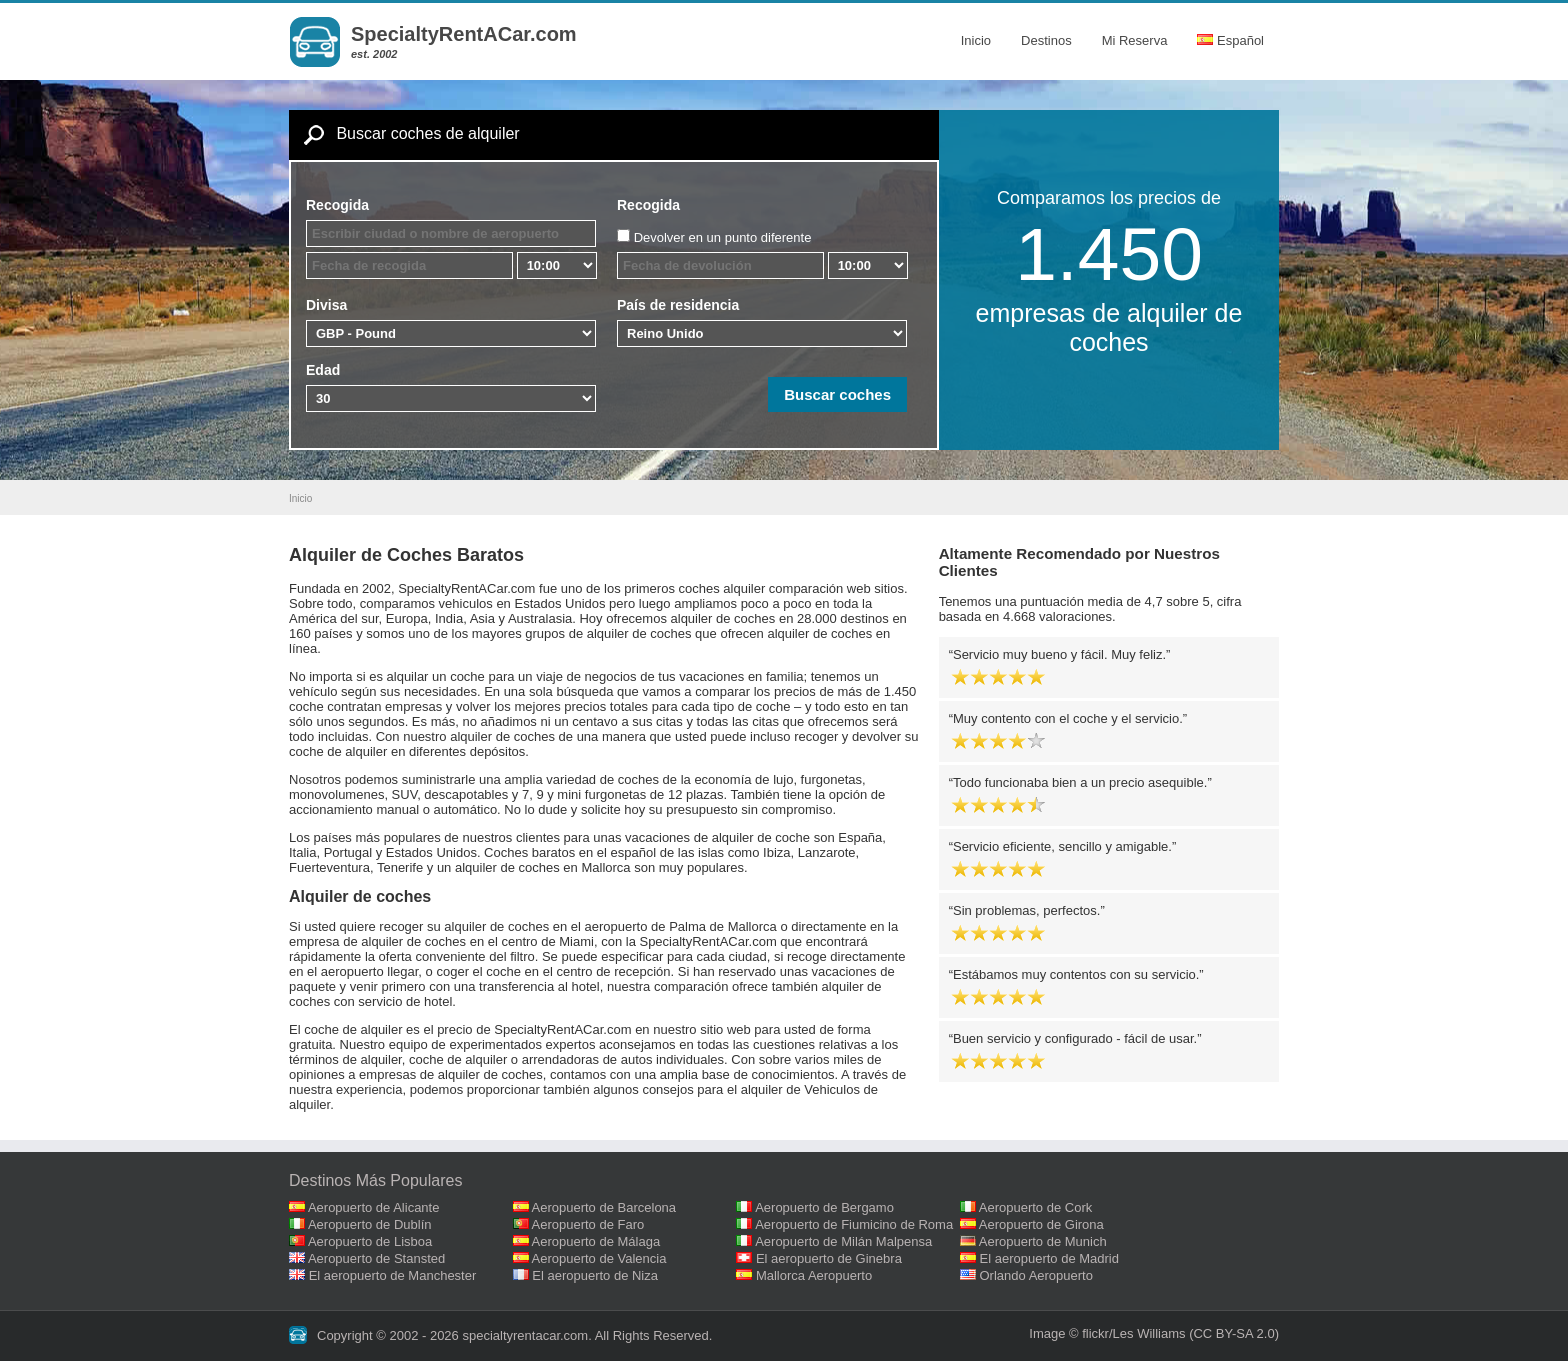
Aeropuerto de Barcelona (604, 1207)
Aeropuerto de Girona (1041, 1224)
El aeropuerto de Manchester (393, 1275)
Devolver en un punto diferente (723, 237)
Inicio (976, 40)
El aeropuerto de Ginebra (829, 1258)
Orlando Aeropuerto (1036, 1275)
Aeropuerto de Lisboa (370, 1241)
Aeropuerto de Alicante (374, 1207)
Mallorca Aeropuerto (814, 1275)
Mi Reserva (1135, 40)
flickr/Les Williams (1133, 1333)
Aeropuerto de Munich (1043, 1241)
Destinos (1046, 40)
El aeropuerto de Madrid (1049, 1258)
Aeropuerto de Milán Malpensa (843, 1241)
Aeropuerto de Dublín (370, 1224)
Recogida (337, 205)
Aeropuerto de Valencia (599, 1258)
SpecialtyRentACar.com (464, 34)
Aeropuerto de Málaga (596, 1241)
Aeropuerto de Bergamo (824, 1207)
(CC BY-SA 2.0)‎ (1234, 1333)
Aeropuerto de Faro (588, 1224)
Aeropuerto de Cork (1035, 1207)
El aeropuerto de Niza (595, 1275)
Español (1230, 40)
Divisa (326, 305)
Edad (323, 370)
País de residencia (678, 305)
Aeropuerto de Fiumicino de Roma (854, 1224)
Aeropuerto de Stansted (376, 1258)
